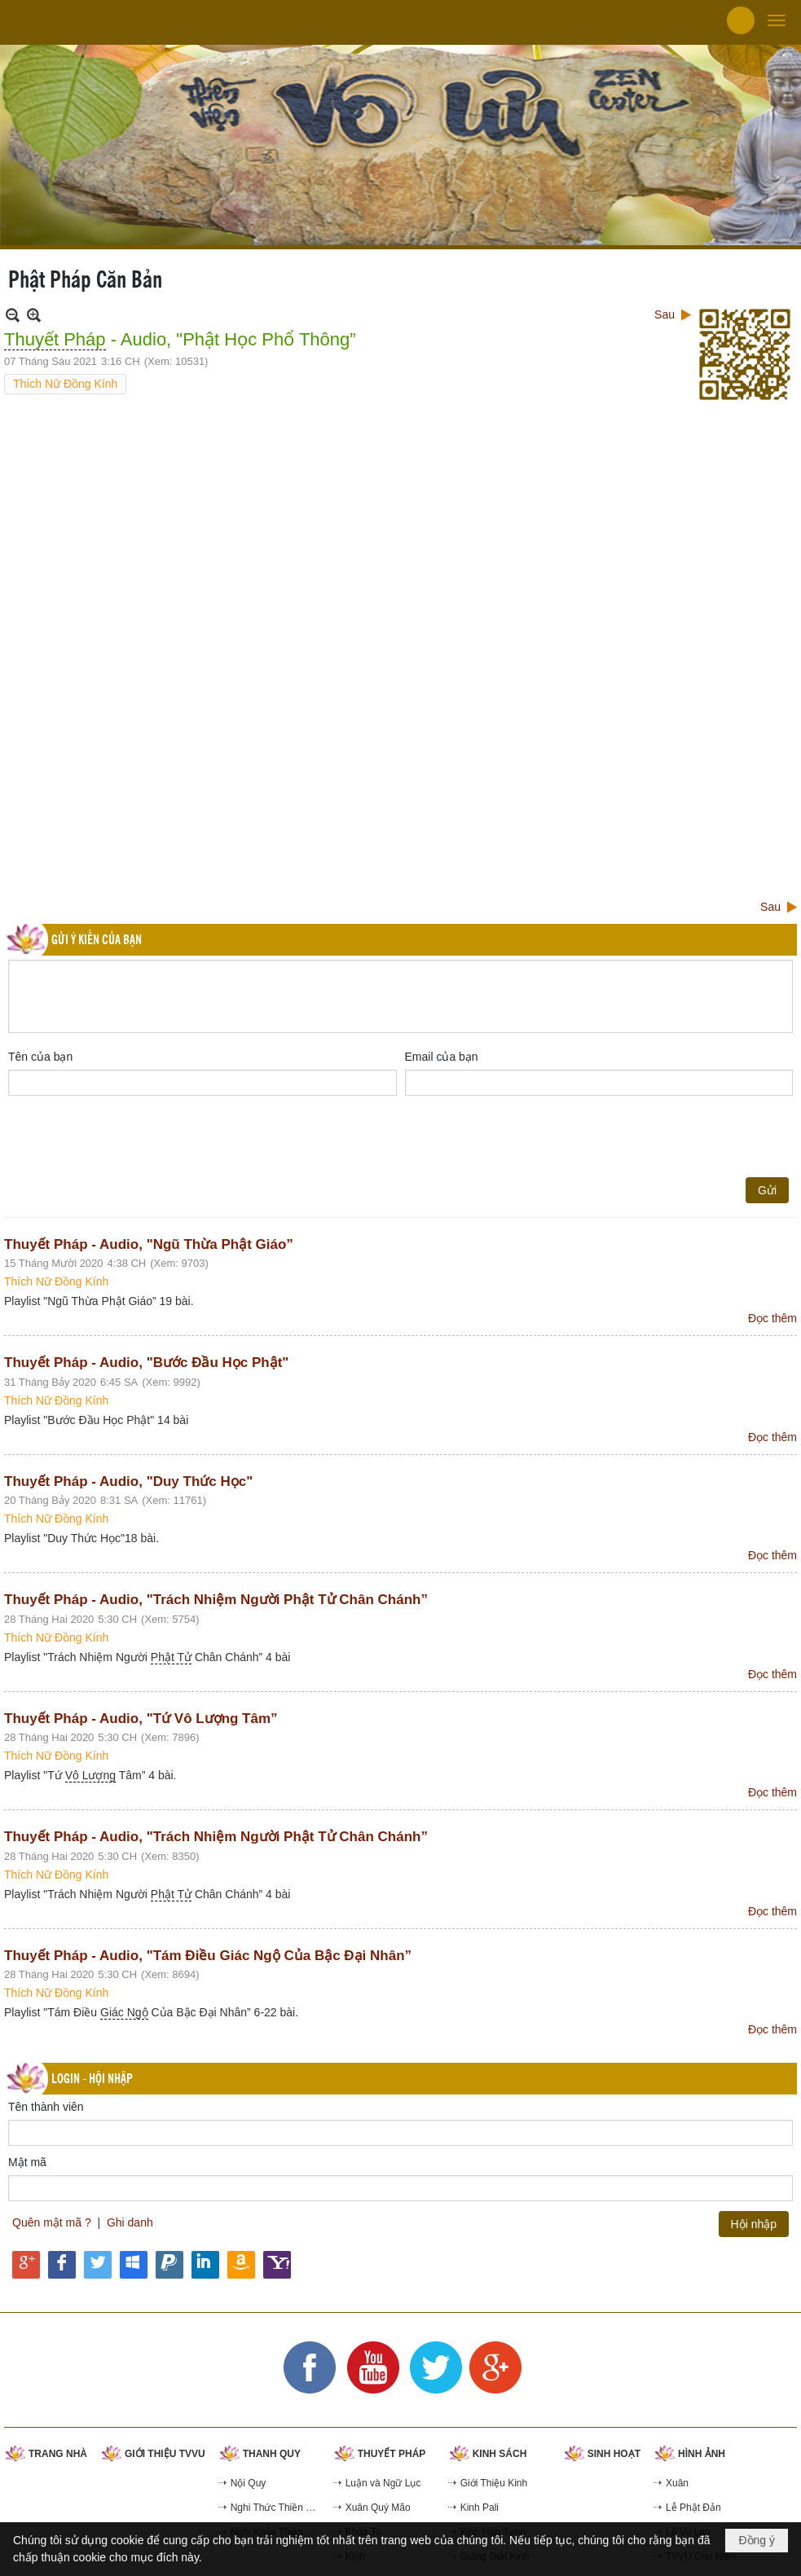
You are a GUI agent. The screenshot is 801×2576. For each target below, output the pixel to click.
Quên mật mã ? (51, 2222)
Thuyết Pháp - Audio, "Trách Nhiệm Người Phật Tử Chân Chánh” (216, 1599)
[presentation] (132, 1135)
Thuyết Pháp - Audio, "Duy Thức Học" (128, 1481)
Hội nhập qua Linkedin (205, 2265)
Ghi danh (130, 2222)
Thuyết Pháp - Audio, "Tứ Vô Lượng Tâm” (141, 1718)
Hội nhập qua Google (26, 2265)
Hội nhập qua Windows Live (133, 2265)
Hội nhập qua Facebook (62, 2265)
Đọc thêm (772, 1318)
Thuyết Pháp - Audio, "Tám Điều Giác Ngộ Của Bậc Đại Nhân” (208, 1955)
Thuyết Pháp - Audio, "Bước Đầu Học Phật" (146, 1362)
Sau (664, 314)
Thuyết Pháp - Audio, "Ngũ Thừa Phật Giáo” (148, 1244)
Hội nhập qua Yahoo (277, 2265)
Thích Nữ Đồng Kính (65, 383)
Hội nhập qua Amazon (241, 2265)
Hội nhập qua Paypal (169, 2265)
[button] (776, 20)
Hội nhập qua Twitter (98, 2265)
